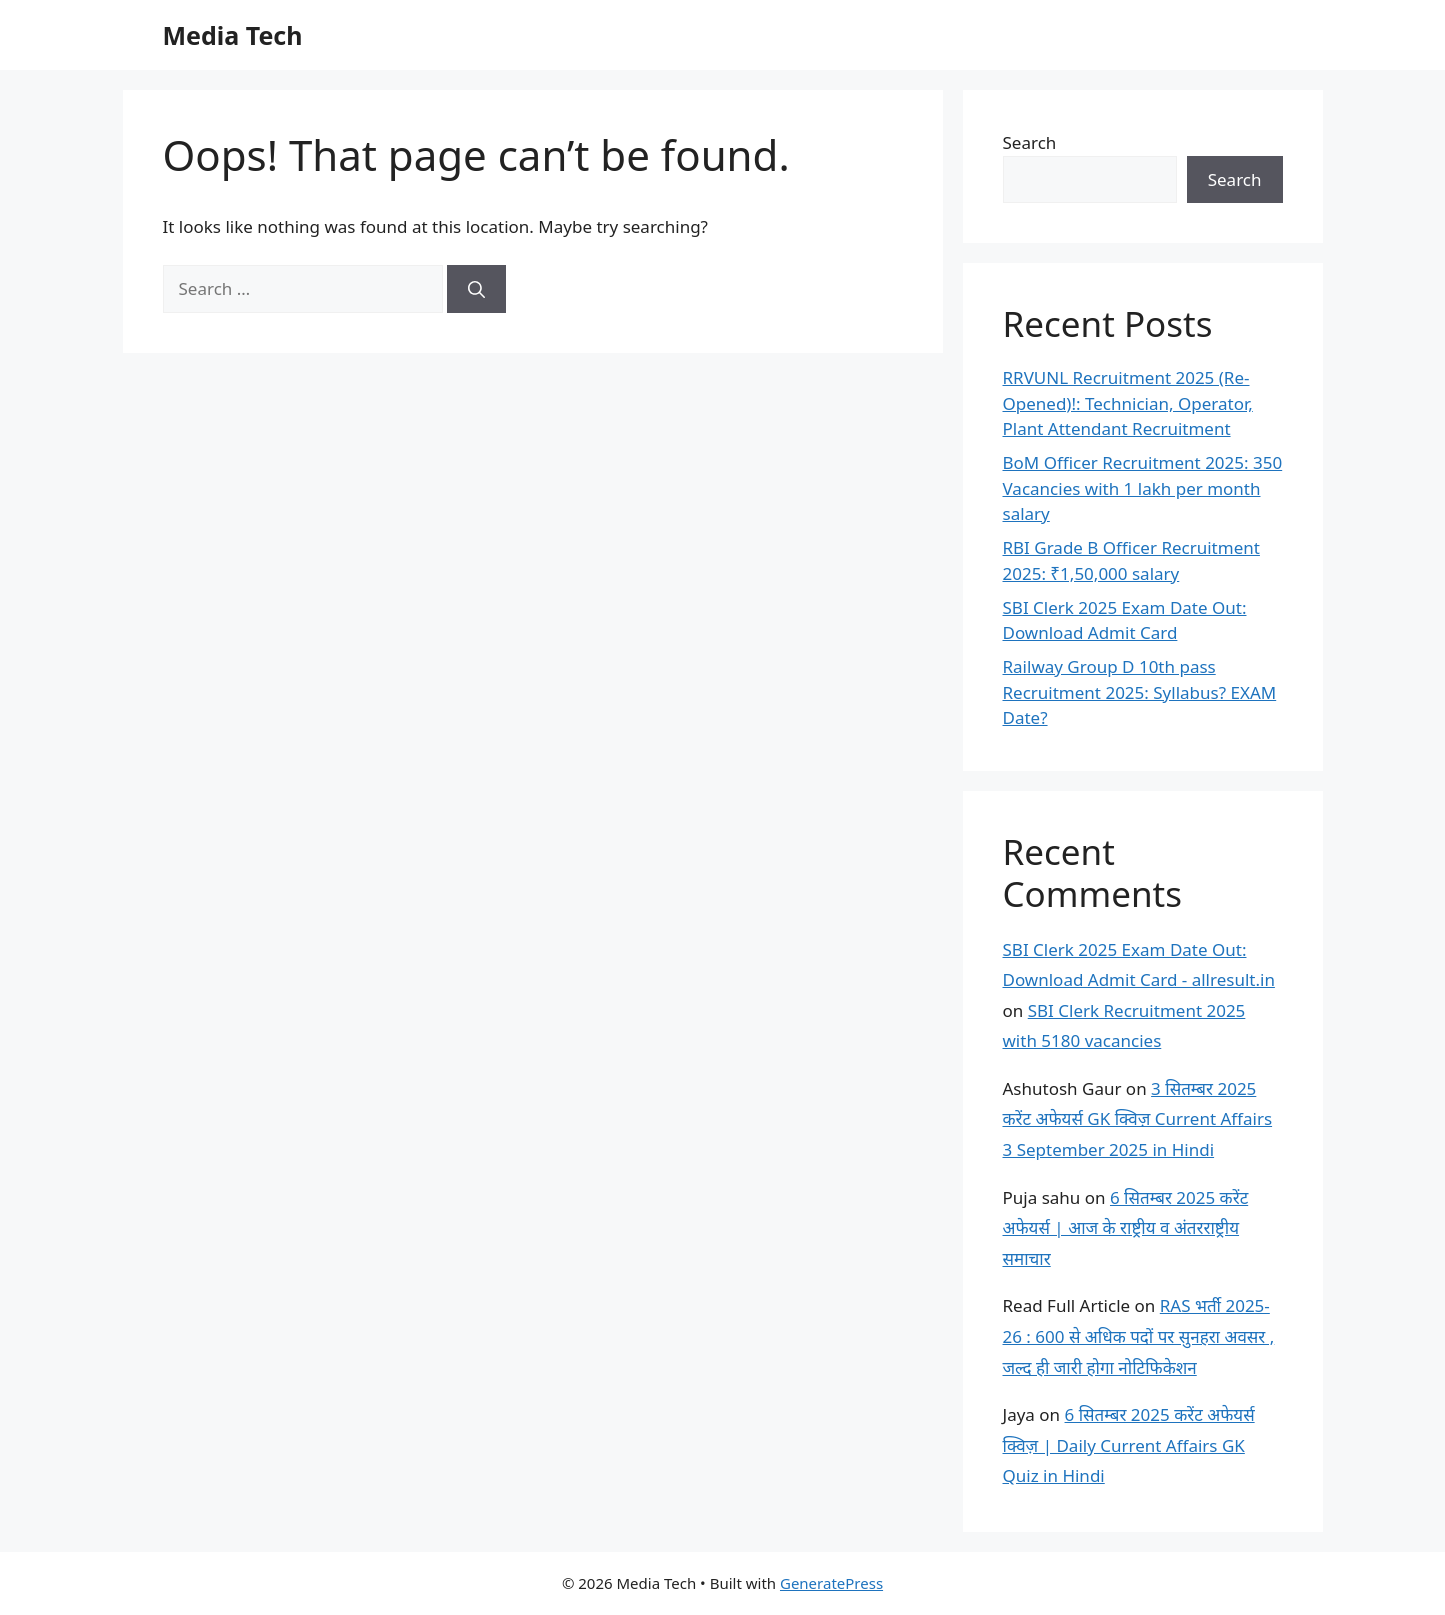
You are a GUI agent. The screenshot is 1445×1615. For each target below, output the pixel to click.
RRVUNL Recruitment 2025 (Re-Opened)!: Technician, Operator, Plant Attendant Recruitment (1128, 403)
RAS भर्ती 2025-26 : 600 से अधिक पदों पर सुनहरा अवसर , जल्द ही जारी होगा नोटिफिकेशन (1139, 1336)
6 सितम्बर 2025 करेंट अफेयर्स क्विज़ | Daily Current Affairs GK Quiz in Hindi (1129, 1445)
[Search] (476, 289)
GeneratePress (831, 1583)
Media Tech (233, 35)
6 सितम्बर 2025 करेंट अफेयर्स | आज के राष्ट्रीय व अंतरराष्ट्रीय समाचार (1126, 1228)
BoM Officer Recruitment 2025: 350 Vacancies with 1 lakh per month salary (1143, 488)
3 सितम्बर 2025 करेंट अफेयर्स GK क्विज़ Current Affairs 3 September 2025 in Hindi (1138, 1119)
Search (1030, 142)
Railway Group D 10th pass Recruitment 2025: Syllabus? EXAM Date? (1140, 692)
